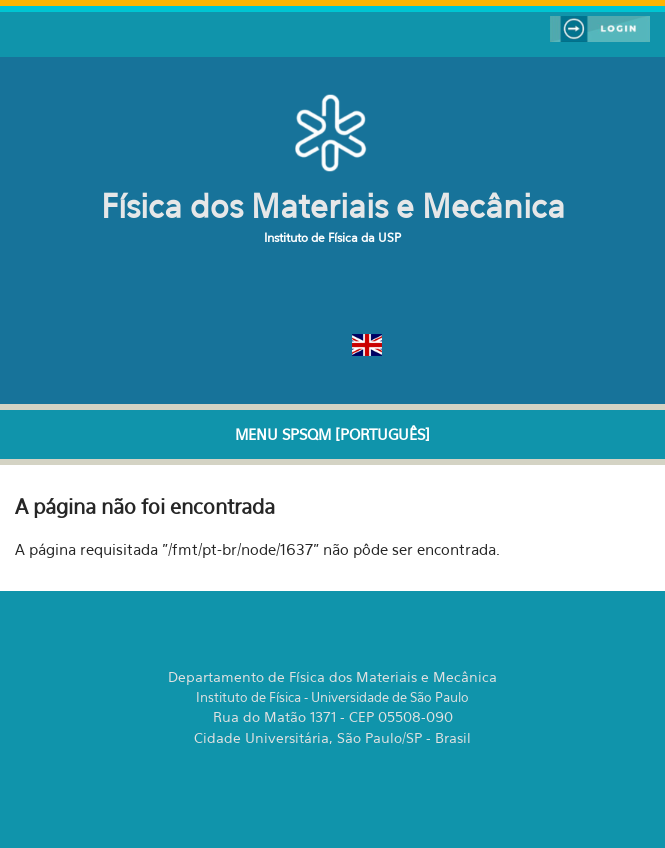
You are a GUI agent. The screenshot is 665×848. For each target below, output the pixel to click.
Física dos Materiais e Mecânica (333, 206)
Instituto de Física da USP (332, 237)
